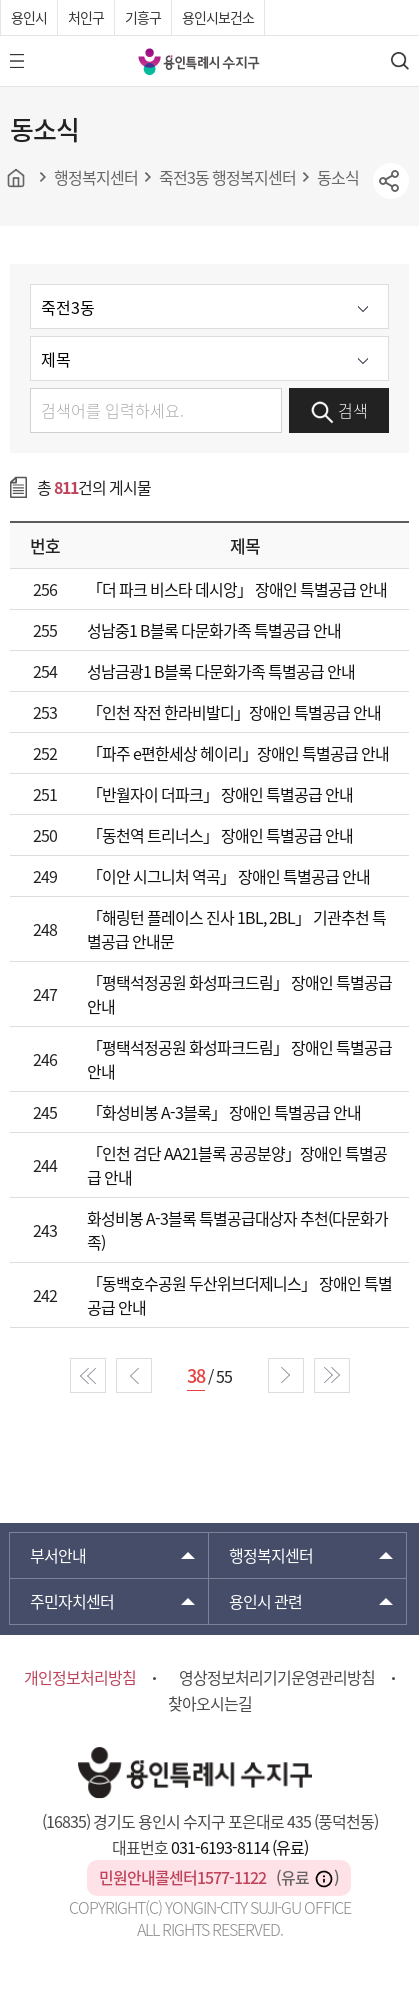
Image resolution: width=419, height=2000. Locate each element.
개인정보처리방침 (80, 1677)
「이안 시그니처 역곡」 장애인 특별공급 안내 (228, 876)
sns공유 (391, 181)
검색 (339, 411)
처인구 (86, 17)
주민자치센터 (72, 1601)
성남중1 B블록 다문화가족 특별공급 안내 (214, 630)
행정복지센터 (271, 1555)
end (332, 1375)
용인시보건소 (218, 17)
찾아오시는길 (210, 1703)
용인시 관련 (265, 1601)
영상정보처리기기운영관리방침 (277, 1677)
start (88, 1375)
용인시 (29, 17)
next (286, 1375)
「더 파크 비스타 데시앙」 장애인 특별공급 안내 (237, 589)
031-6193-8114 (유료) (239, 1847)
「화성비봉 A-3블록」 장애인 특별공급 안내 (224, 1112)
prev (134, 1375)
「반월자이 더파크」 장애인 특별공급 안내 (220, 794)
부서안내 (58, 1555)
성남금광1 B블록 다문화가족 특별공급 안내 (221, 671)
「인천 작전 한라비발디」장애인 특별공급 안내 (234, 712)
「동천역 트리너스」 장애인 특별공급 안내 (220, 835)
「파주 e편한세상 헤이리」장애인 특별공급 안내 (238, 753)
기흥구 (143, 17)
